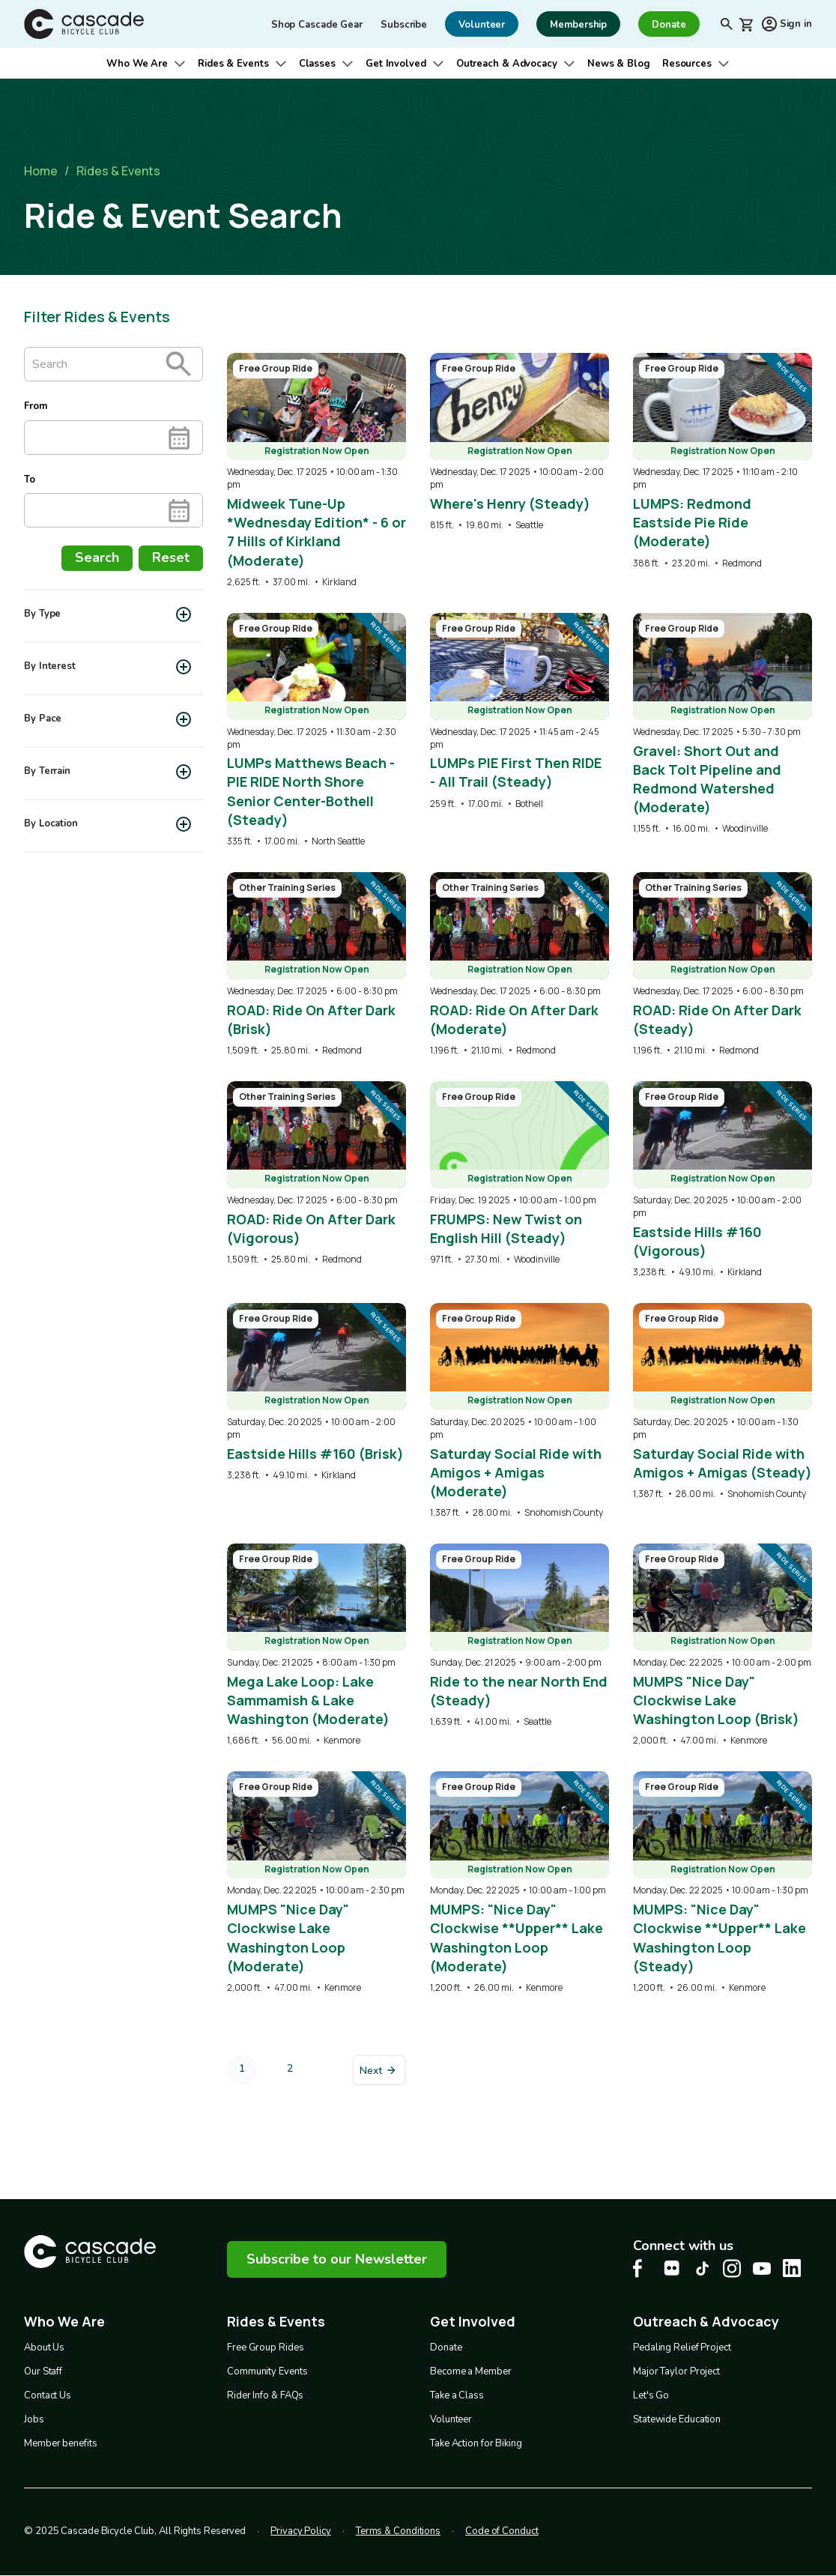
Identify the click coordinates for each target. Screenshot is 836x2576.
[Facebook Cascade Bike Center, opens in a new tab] (642, 2268)
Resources (687, 63)
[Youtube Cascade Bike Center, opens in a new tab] (762, 2268)
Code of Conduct (502, 2531)
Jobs (34, 2419)
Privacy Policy (300, 2531)
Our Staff (43, 2371)
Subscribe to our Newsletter (336, 2259)
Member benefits (60, 2443)
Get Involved (396, 63)
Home (41, 171)
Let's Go (651, 2395)
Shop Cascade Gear (317, 24)
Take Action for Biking (476, 2443)
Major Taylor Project (676, 2371)
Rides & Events (233, 63)
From (35, 406)
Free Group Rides (265, 2347)
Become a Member (471, 2371)
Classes (317, 63)
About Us (44, 2347)
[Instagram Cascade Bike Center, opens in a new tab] (732, 2268)
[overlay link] (316, 470)
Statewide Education (677, 2419)
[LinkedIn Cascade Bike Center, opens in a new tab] (792, 2268)
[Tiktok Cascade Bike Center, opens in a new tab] (702, 2268)
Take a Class (457, 2395)
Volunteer (451, 2419)
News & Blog (618, 63)
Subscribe (404, 24)
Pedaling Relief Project (682, 2347)
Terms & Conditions (398, 2531)
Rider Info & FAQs (265, 2395)
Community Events (267, 2371)
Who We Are (137, 63)
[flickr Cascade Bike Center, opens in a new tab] (672, 2268)
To (29, 479)
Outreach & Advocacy (506, 63)
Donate (445, 2347)
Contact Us (47, 2395)
